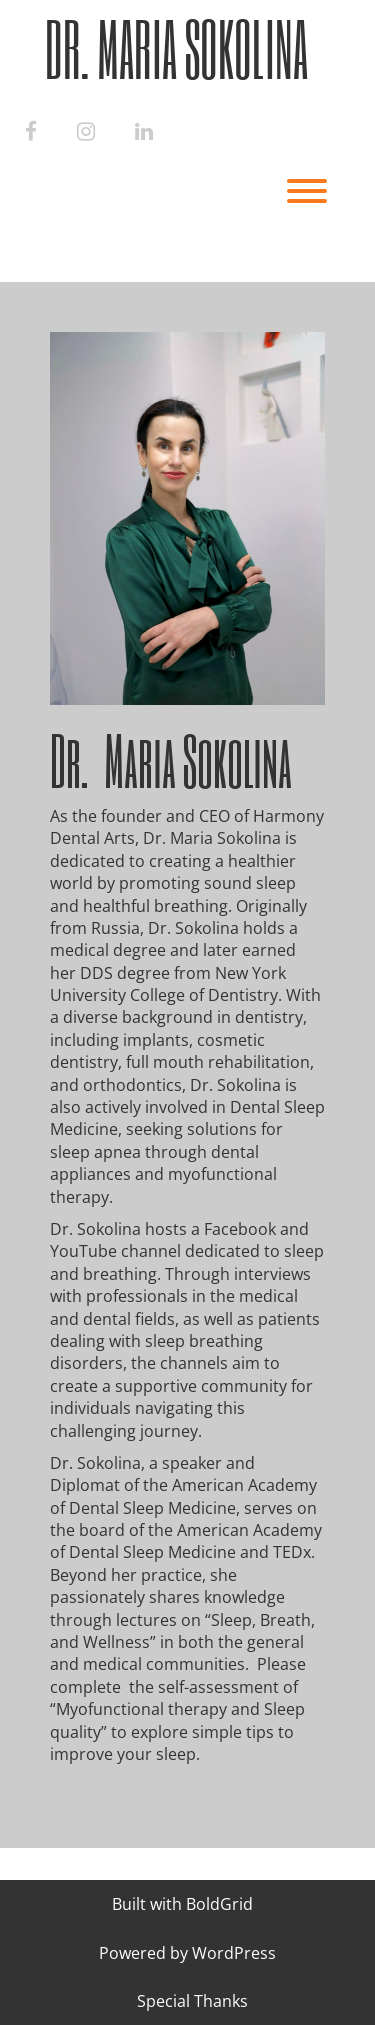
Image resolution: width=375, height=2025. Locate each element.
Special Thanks (192, 2001)
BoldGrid (219, 1904)
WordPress (234, 1953)
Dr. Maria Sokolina (176, 48)
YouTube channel (115, 1251)
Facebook (238, 1229)
